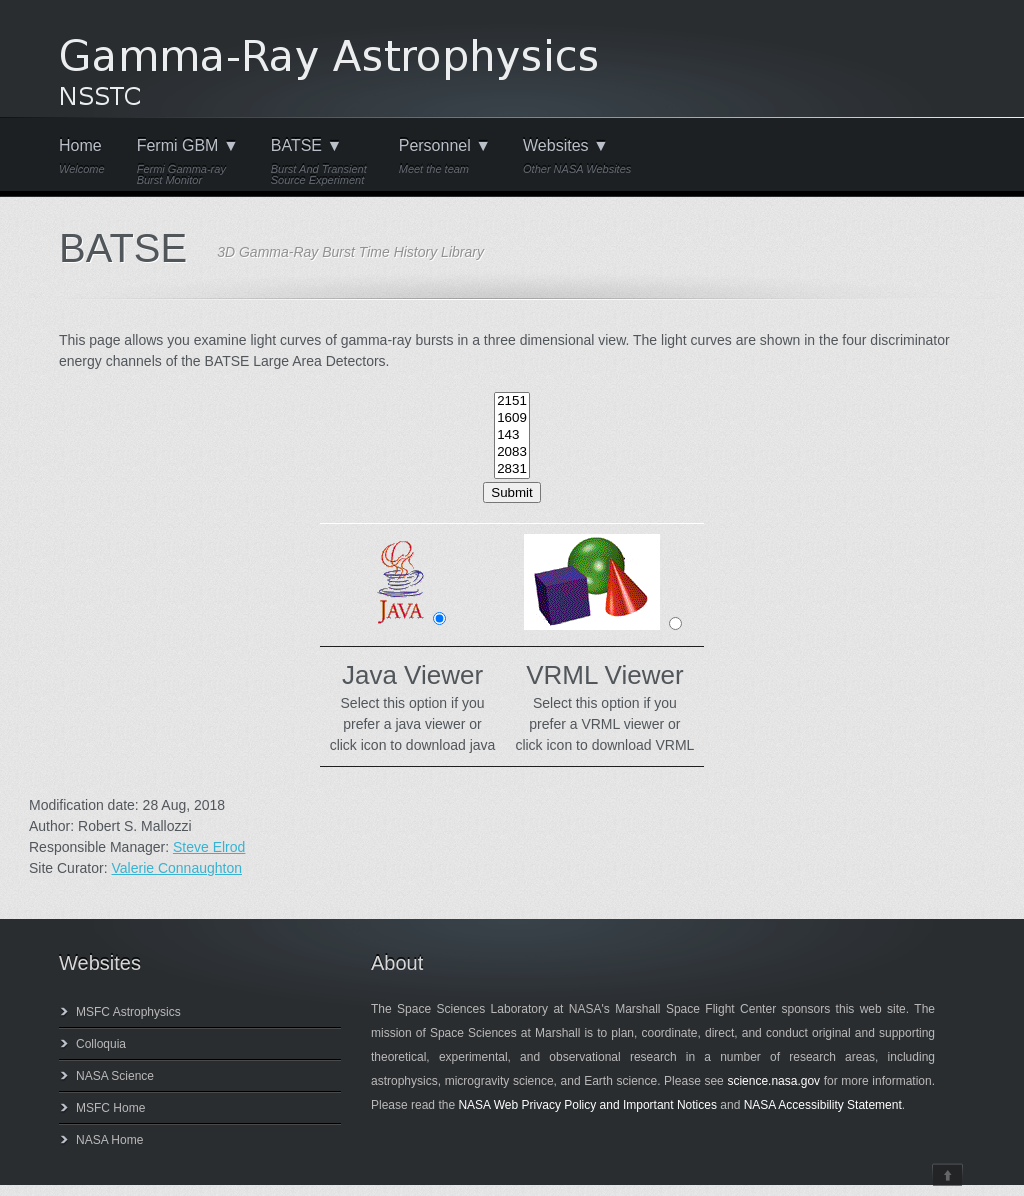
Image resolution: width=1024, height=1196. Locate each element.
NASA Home (109, 1140)
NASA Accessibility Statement (823, 1105)
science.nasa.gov (773, 1081)
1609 (512, 418)
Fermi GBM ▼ (188, 162)
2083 (512, 452)
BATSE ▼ (319, 162)
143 (512, 435)
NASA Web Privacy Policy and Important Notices (587, 1105)
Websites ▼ (577, 156)
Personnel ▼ (445, 156)
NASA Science (115, 1076)
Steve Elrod (209, 847)
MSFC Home (110, 1108)
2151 (512, 401)
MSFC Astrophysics (128, 1012)
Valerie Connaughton (176, 868)
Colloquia (101, 1044)
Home (82, 156)
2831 (512, 469)
